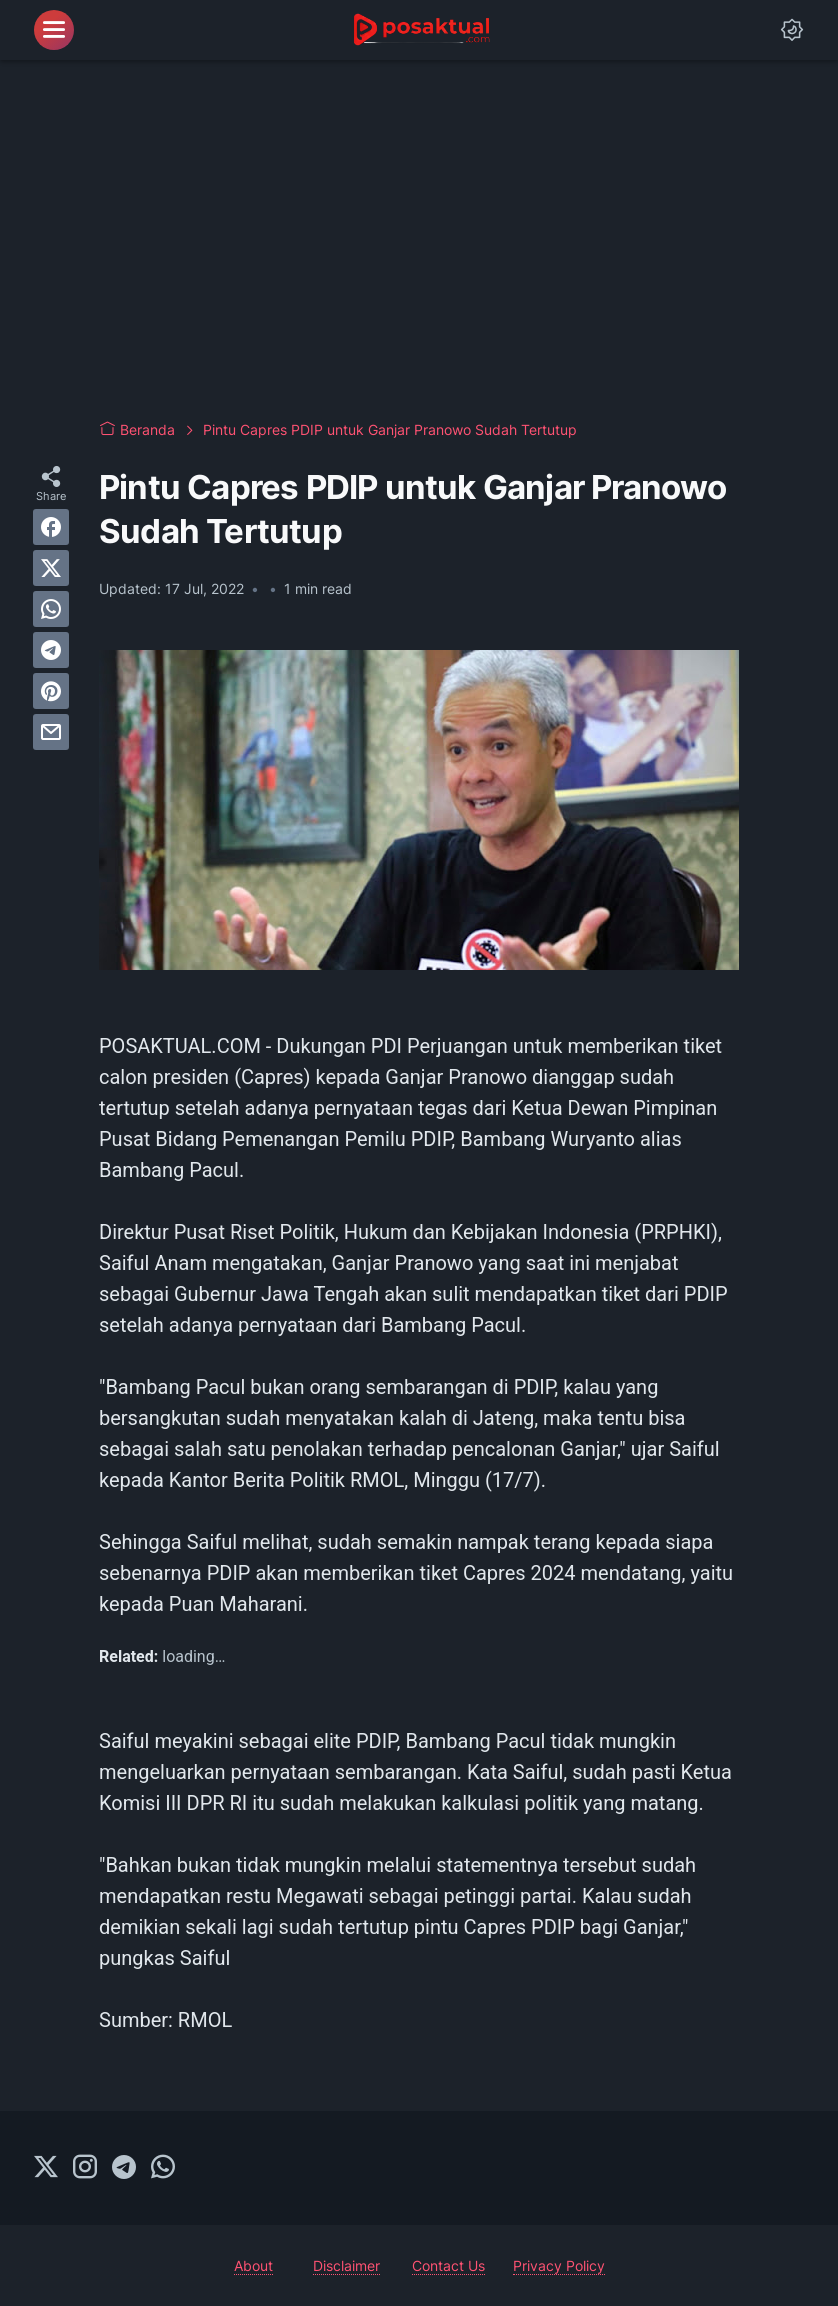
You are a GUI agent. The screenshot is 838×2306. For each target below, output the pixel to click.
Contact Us (448, 2265)
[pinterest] (51, 691)
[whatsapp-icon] (163, 2168)
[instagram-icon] (85, 2168)
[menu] (54, 30)
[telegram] (51, 650)
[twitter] (51, 568)
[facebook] (51, 527)
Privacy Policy (559, 2265)
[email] (51, 732)
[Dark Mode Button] (792, 30)
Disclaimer (346, 2265)
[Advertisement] (419, 240)
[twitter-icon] (46, 2168)
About (253, 2265)
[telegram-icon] (124, 2168)
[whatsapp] (51, 609)
